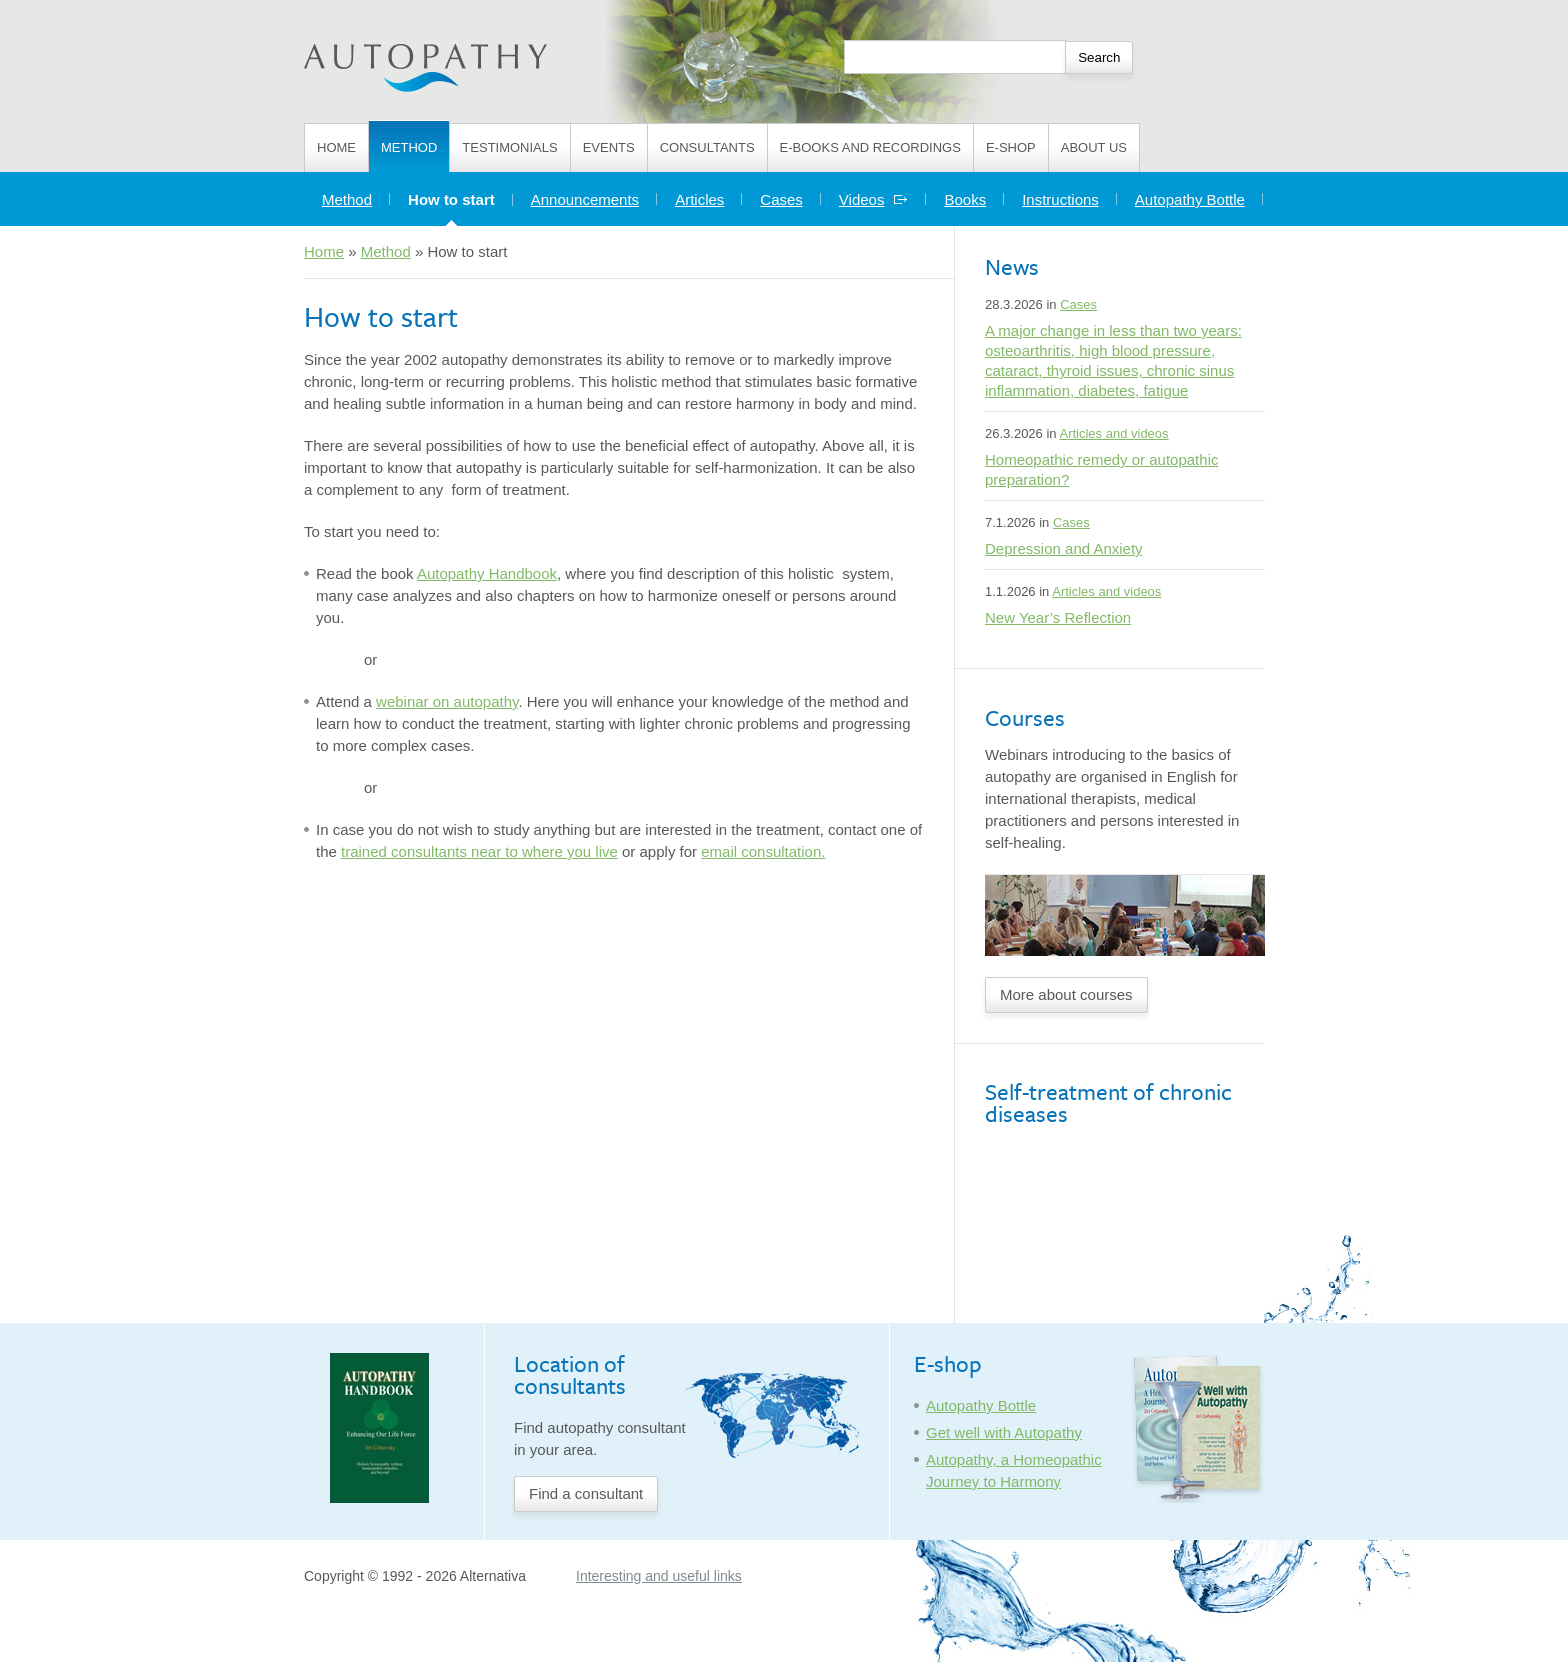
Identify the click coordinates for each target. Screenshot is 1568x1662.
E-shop (1011, 147)
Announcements (585, 199)
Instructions (1060, 199)
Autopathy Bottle (1190, 199)
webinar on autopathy (447, 701)
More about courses (1066, 994)
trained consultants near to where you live (479, 851)
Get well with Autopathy (1004, 1432)
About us (1094, 147)
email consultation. (763, 851)
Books (965, 199)
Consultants (707, 147)
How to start (460, 194)
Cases (781, 199)
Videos (874, 199)
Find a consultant (586, 1493)
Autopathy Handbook (487, 573)
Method (409, 147)
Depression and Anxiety (1064, 548)
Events (609, 147)
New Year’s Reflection (1058, 617)
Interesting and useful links (659, 1576)
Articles (699, 199)
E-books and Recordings (870, 147)
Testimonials (509, 147)
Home (336, 147)
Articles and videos (1113, 433)
